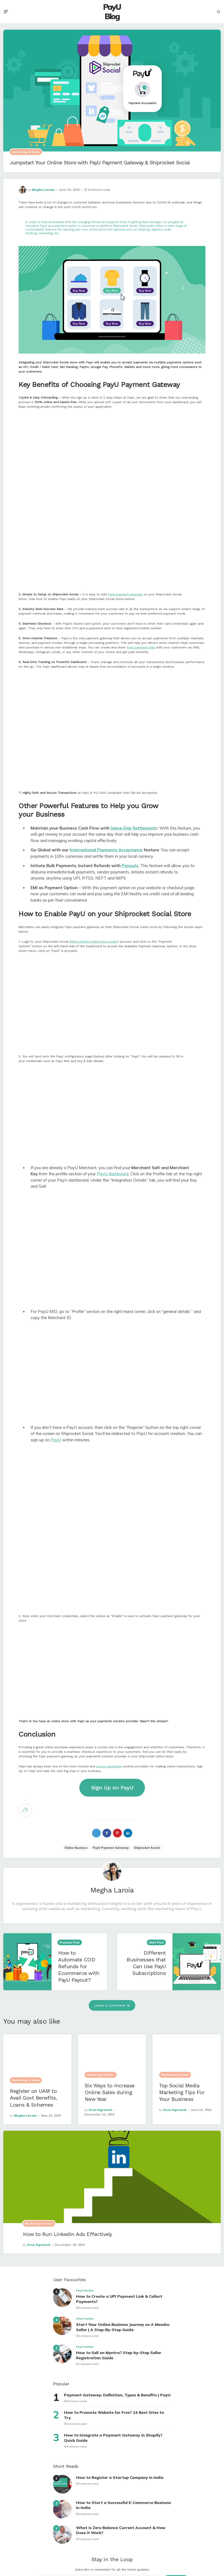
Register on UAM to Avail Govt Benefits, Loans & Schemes (33, 2098)
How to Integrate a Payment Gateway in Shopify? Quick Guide (113, 2438)
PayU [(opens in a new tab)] (55, 1439)
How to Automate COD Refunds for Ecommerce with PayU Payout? (78, 1966)
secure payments (108, 1766)
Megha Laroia (43, 189)
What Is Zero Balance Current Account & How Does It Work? (120, 2530)
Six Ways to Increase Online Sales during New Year (110, 2092)
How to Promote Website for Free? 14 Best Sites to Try (114, 2415)
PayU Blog (112, 11)
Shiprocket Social (147, 1847)
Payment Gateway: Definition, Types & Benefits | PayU (117, 2394)
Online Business (75, 1847)
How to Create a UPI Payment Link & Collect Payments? (119, 2299)
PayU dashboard (112, 1173)
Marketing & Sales (26, 152)
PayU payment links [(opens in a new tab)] (141, 647)
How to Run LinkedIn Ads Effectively (67, 2234)
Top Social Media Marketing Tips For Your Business (181, 2092)
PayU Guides (85, 2290)
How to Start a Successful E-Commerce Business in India (123, 2505)
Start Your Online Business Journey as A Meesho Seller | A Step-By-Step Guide (122, 2327)
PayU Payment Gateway (111, 1847)
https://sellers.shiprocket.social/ (94, 941)
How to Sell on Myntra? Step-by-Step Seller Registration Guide (118, 2355)
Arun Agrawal (100, 2110)
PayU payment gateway (125, 594)
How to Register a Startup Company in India (119, 2477)
